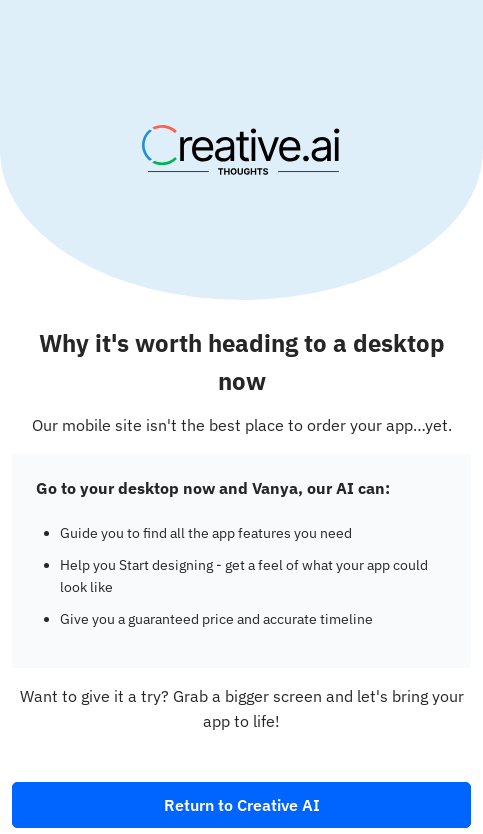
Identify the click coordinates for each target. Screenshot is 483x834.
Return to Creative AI (242, 805)
